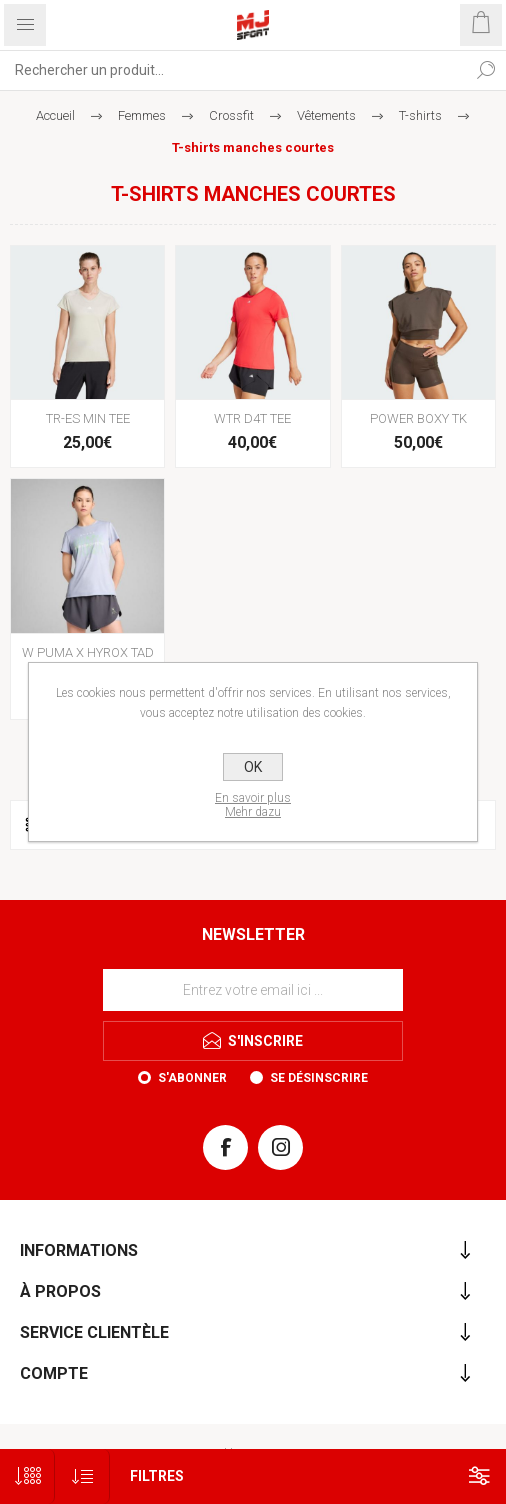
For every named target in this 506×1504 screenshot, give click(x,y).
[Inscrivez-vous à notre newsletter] (253, 990)
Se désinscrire (319, 1078)
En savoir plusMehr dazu (253, 805)
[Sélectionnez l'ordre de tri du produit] (82, 1476)
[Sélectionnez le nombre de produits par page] (27, 1476)
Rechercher (486, 70)
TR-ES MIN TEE (88, 418)
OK (253, 767)
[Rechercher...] (233, 70)
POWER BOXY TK (418, 418)
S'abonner (192, 1078)
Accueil (55, 115)
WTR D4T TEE (252, 418)
